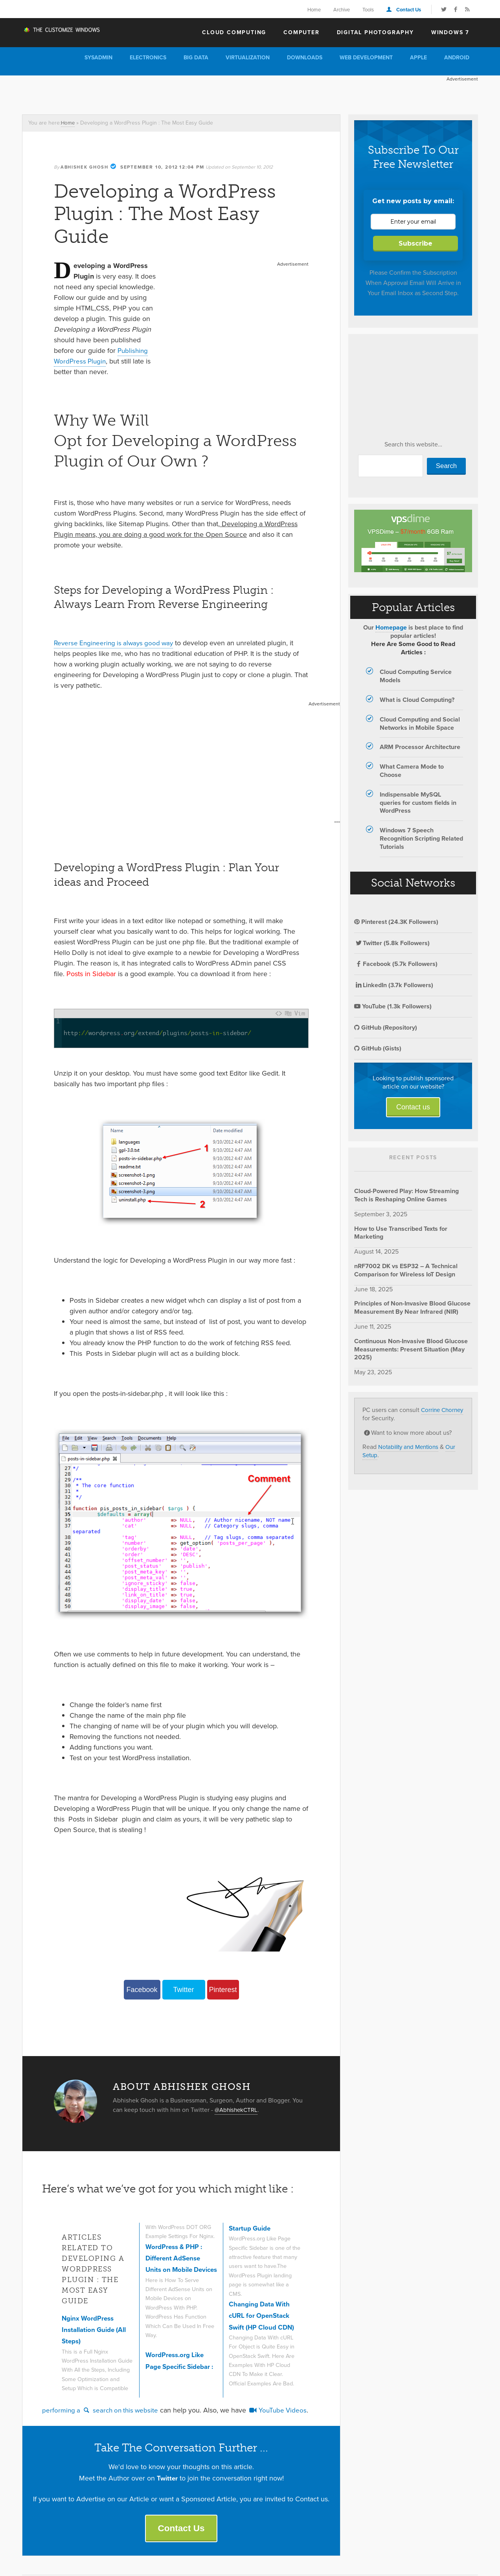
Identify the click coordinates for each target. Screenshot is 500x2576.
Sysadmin (98, 57)
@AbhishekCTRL (238, 2109)
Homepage (391, 627)
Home (314, 9)
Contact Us (408, 9)
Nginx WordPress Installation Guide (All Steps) (96, 2329)
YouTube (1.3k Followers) (393, 1006)
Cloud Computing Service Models (416, 676)
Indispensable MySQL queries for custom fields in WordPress (418, 802)
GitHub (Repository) (385, 1027)
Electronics (148, 57)
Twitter (183, 1990)
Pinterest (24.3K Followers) (396, 921)
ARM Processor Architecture (420, 746)
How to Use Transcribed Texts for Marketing (400, 1232)
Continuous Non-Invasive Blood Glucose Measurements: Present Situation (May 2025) (411, 1349)
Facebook (141, 1990)
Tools (368, 9)
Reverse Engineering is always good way (116, 643)
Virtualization (248, 57)
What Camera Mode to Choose (412, 770)
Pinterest (223, 1990)
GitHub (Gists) (377, 1048)
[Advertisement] (165, 93)
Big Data (196, 57)
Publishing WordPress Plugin (101, 355)
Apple (418, 57)
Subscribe (415, 243)
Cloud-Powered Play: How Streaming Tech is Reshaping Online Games (406, 1195)
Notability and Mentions (410, 1446)
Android (456, 57)
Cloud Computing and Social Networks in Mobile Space (420, 723)
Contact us (413, 1107)
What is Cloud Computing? (417, 699)
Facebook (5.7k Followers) (396, 963)
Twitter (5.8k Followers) (392, 942)
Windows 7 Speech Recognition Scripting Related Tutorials (421, 838)
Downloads (304, 57)
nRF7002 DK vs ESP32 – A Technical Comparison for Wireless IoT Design (406, 1270)
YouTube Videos (284, 2410)
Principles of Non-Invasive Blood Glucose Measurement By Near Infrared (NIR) (412, 1307)
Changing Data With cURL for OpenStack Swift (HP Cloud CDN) (263, 2315)
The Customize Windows (67, 31)
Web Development (366, 57)
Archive (341, 9)
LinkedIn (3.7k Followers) (393, 985)
